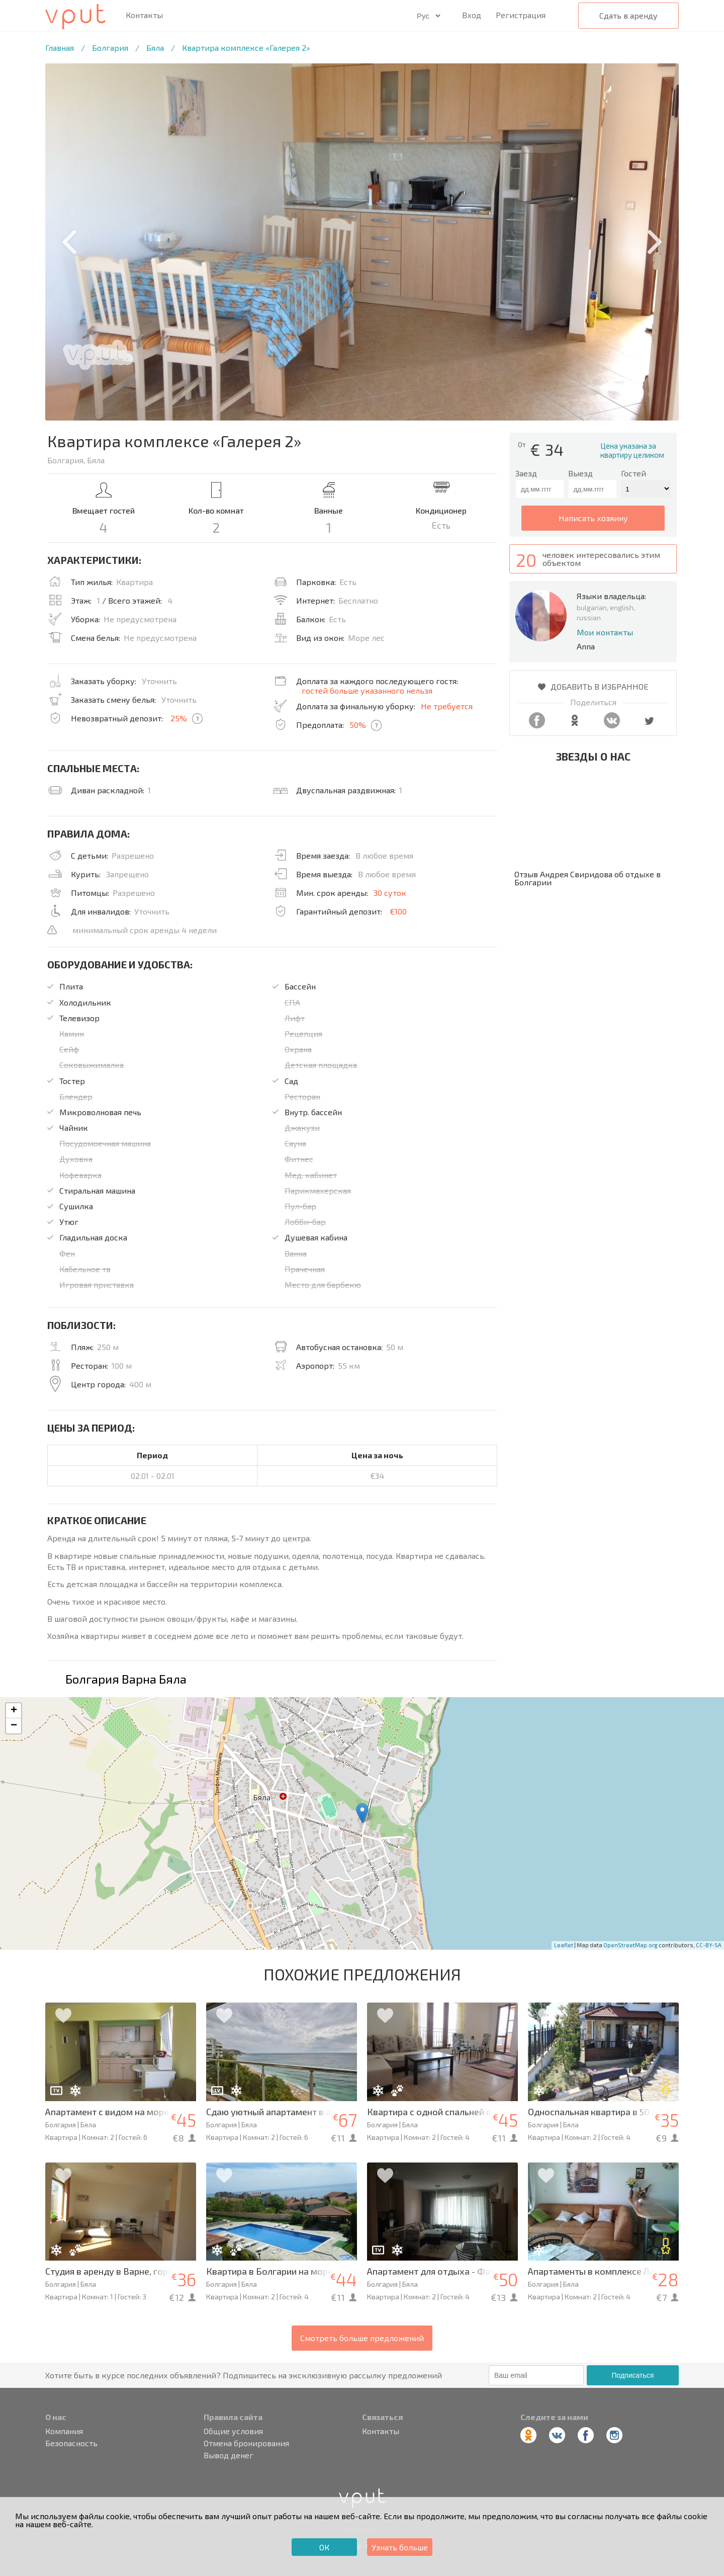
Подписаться (632, 2375)
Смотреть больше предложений (362, 2338)
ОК (324, 2547)
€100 (398, 911)
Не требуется (447, 706)
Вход (471, 15)
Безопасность (71, 2443)
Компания (64, 2431)
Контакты (144, 15)
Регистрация (521, 15)
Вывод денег (228, 2455)
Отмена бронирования (246, 2443)
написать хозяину (593, 518)
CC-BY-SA (708, 1945)
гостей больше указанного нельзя (367, 690)
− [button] (14, 1725)
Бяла (155, 47)
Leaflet (563, 1945)
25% (178, 718)
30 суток (390, 892)
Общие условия (233, 2431)
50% (357, 724)
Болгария (110, 47)
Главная (59, 47)
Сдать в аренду (628, 15)
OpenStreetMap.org (630, 1945)
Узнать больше (400, 2547)
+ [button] (14, 1710)
